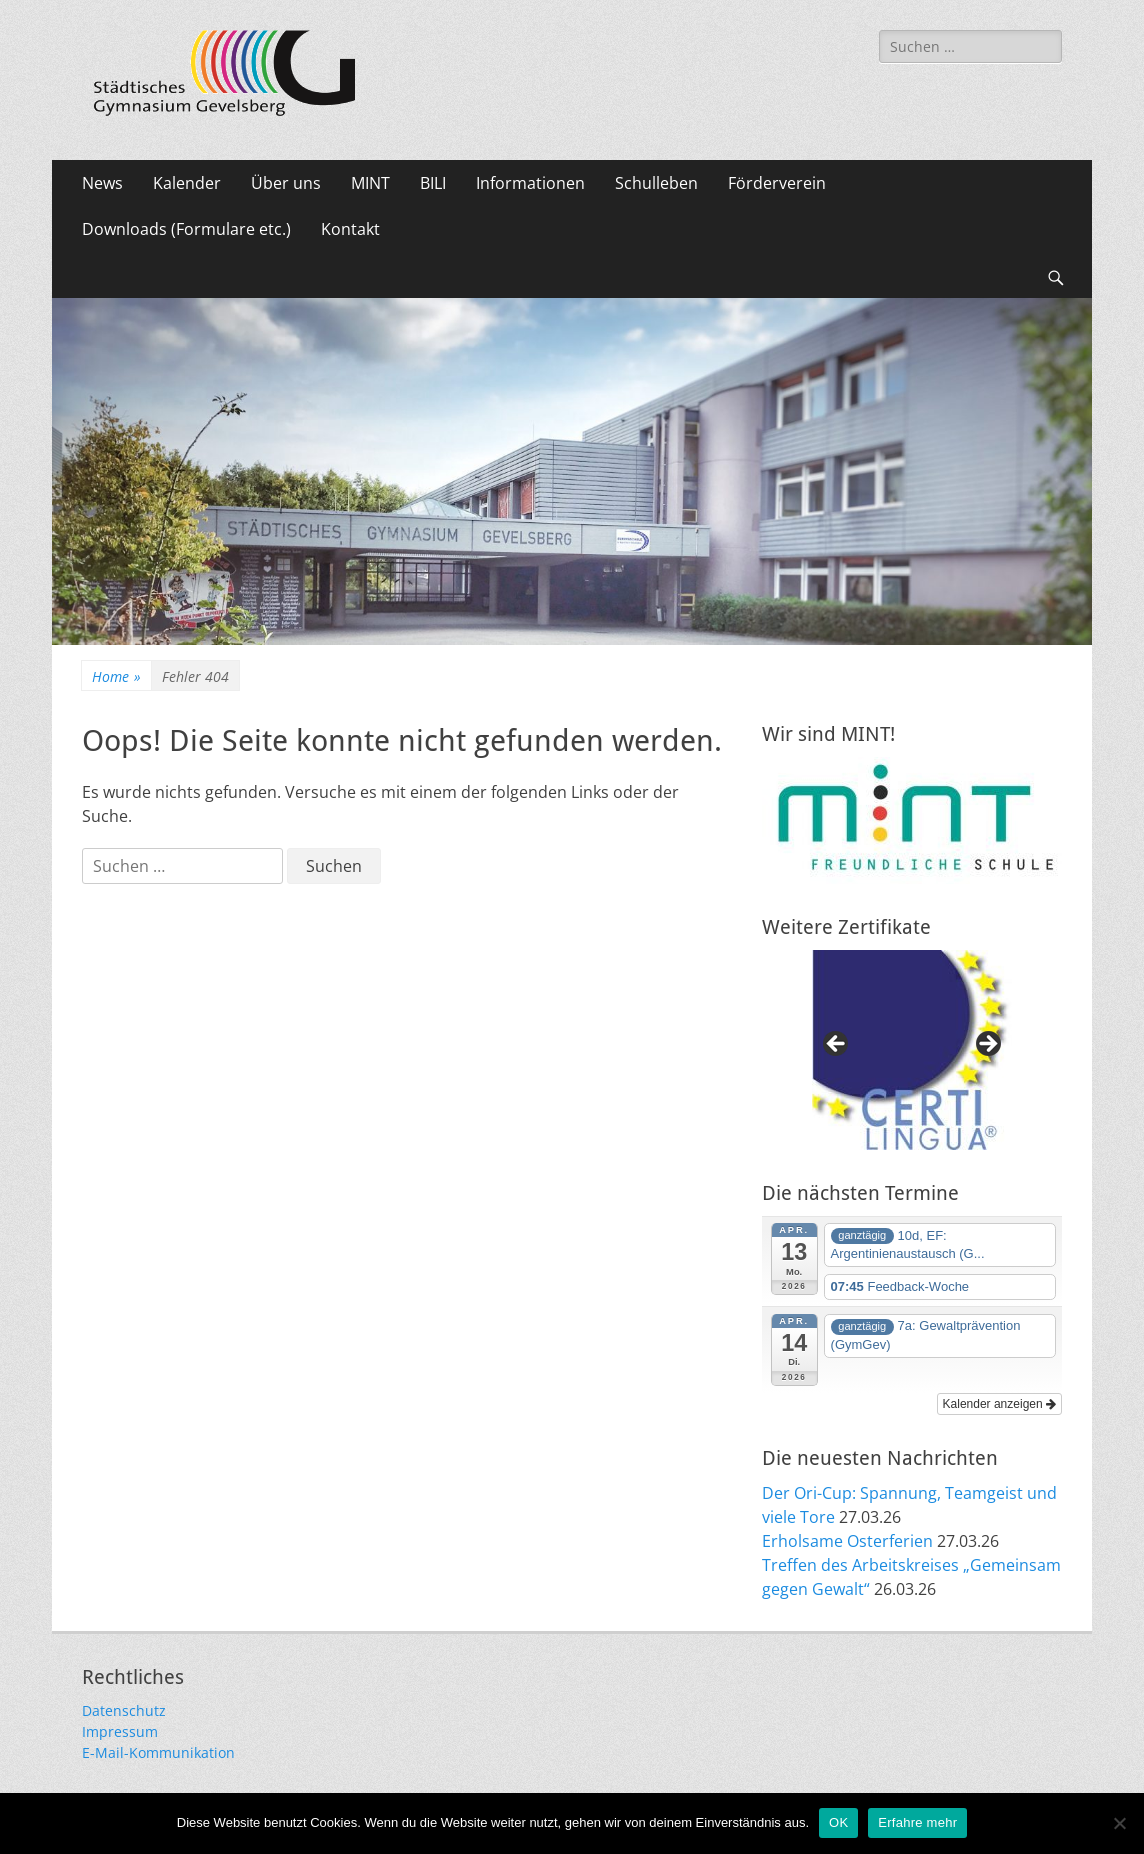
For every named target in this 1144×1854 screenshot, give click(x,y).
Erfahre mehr (917, 1822)
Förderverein (777, 183)
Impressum (120, 1731)
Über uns (286, 183)
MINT (370, 183)
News (102, 183)
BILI (433, 183)
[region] (912, 1050)
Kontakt (350, 229)
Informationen (530, 183)
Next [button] (987, 1045)
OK (838, 1822)
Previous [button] (837, 1045)
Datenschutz (124, 1710)
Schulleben (656, 183)
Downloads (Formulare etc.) (186, 229)
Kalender (187, 183)
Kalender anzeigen (999, 1404)
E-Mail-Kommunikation (158, 1752)
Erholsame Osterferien (847, 1541)
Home (116, 676)
